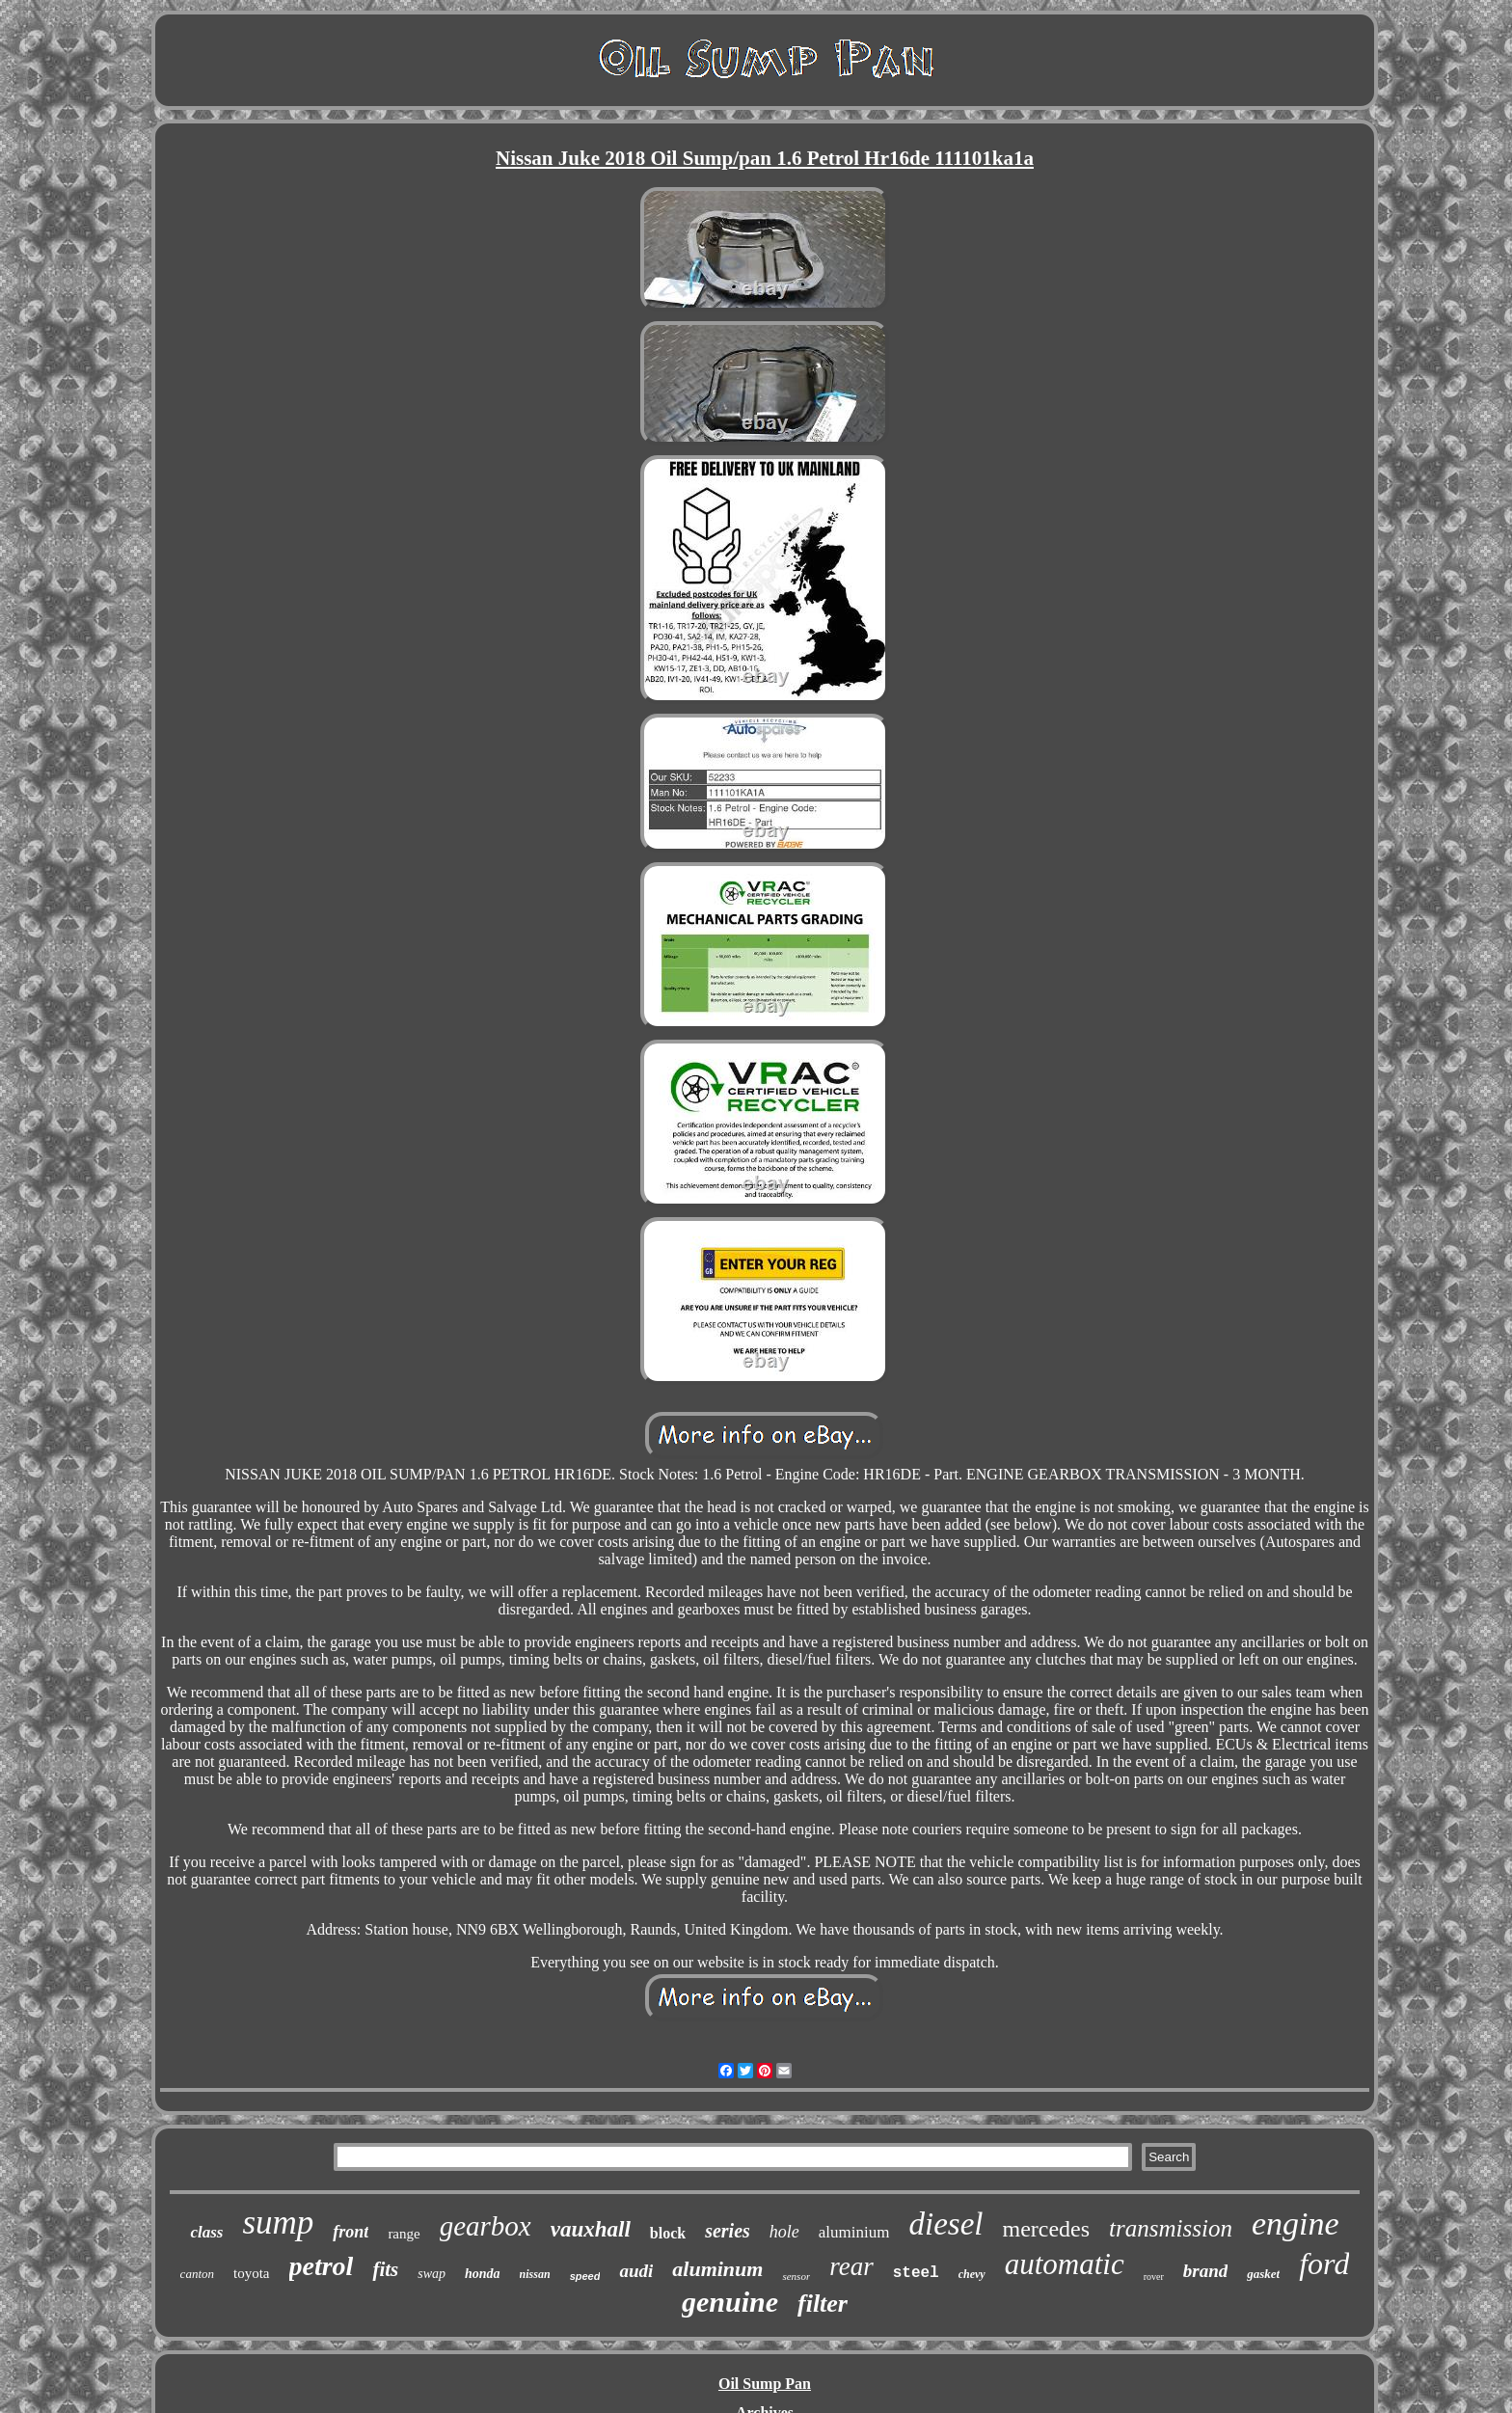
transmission (1170, 2228)
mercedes (1046, 2228)
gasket (1263, 2273)
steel (916, 2273)
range (403, 2233)
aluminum (717, 2269)
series (727, 2230)
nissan (535, 2274)
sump (277, 2222)
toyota (251, 2273)
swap (432, 2273)
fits (385, 2269)
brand (1205, 2271)
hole (784, 2231)
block (668, 2233)
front (350, 2231)
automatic (1064, 2264)
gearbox (485, 2225)
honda (482, 2273)
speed (585, 2276)
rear (851, 2266)
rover (1154, 2276)
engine (1295, 2223)
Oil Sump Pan (764, 2383)
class (206, 2232)
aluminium (854, 2232)
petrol (321, 2266)
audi (636, 2271)
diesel (945, 2224)
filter (822, 2304)
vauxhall (591, 2229)
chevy (972, 2274)
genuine (730, 2302)
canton (197, 2273)
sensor (796, 2276)
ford (1324, 2263)
